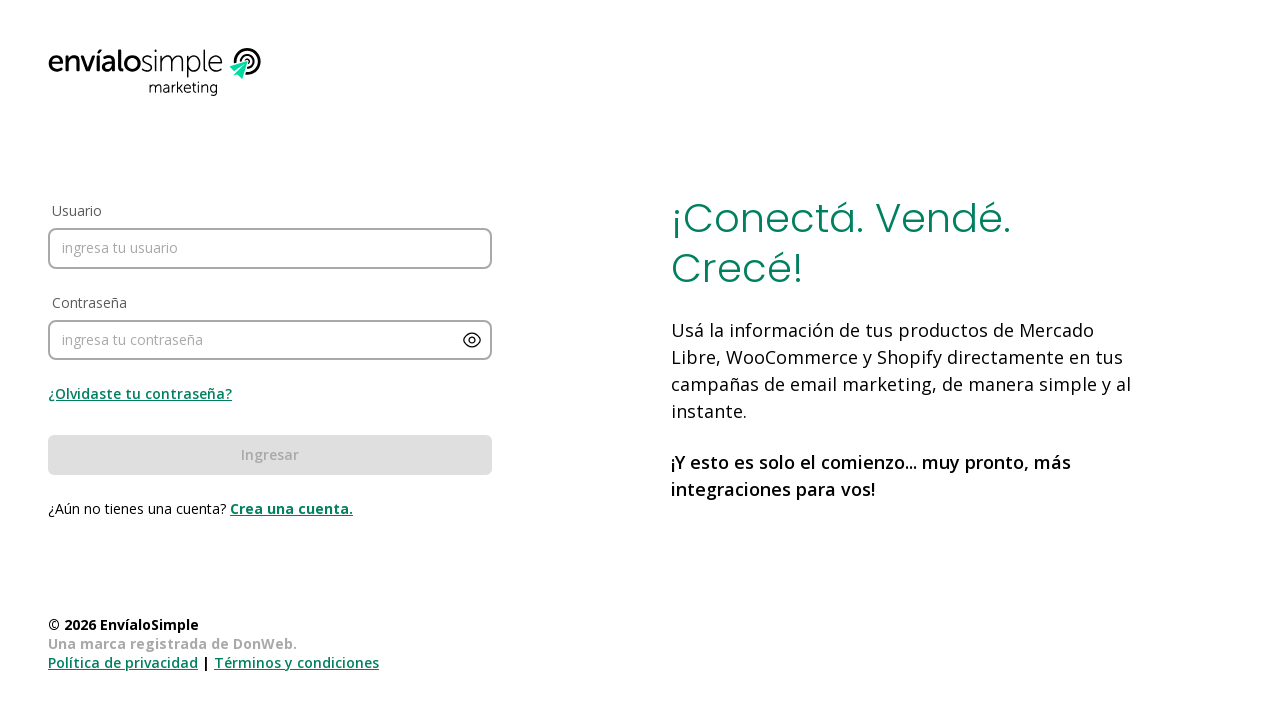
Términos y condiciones (296, 662)
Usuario (77, 210)
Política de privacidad (123, 662)
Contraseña (89, 302)
